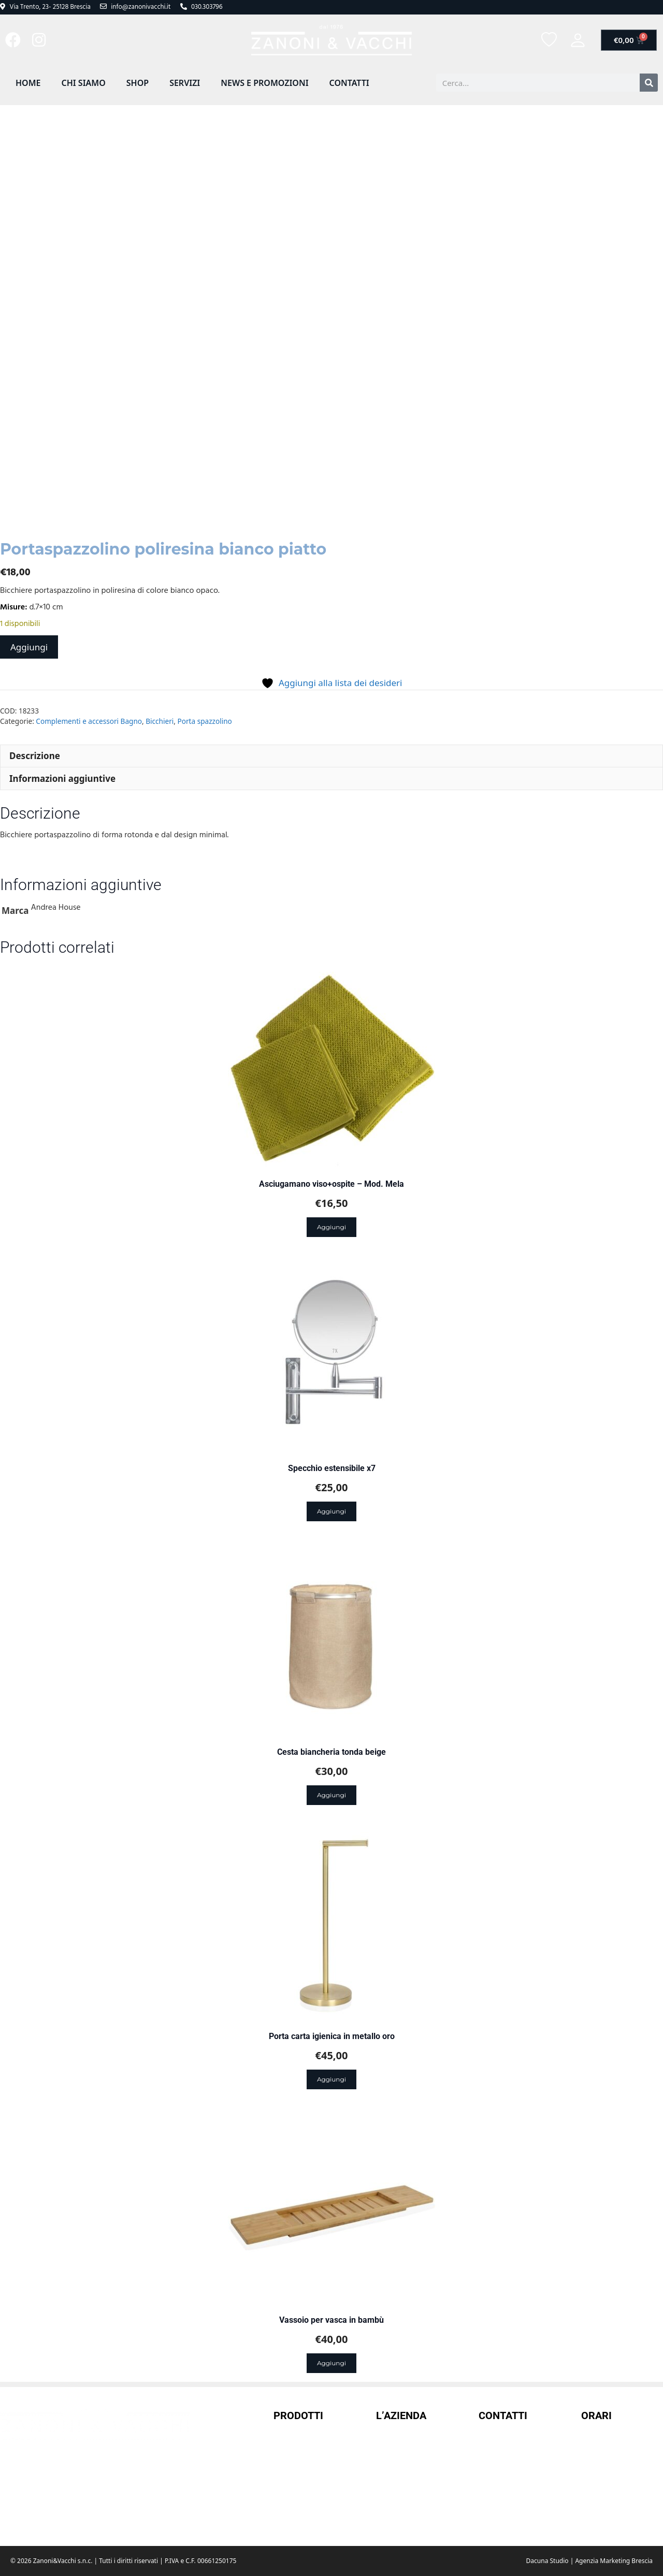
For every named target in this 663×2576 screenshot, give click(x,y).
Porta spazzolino (205, 721)
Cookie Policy (400, 2514)
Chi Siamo (83, 83)
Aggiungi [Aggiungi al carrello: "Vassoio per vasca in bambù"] (331, 2363)
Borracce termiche (306, 2472)
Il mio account (402, 2440)
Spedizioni (394, 2477)
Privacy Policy (400, 2496)
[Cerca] (649, 83)
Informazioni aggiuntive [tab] (62, 778)
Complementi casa (307, 2490)
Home (28, 83)
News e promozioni (264, 83)
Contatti (349, 83)
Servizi (184, 83)
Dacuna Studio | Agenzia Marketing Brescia (589, 2560)
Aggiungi (29, 647)
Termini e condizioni (412, 2459)
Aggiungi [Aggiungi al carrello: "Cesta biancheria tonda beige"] (331, 1795)
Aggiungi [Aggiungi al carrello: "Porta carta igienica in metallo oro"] (331, 2079)
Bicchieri (160, 721)
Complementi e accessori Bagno (89, 721)
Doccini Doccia (299, 2509)
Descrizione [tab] (34, 756)
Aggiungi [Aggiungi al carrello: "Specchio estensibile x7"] (331, 1511)
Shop (137, 83)
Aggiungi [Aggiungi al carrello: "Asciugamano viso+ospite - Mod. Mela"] (331, 1227)
